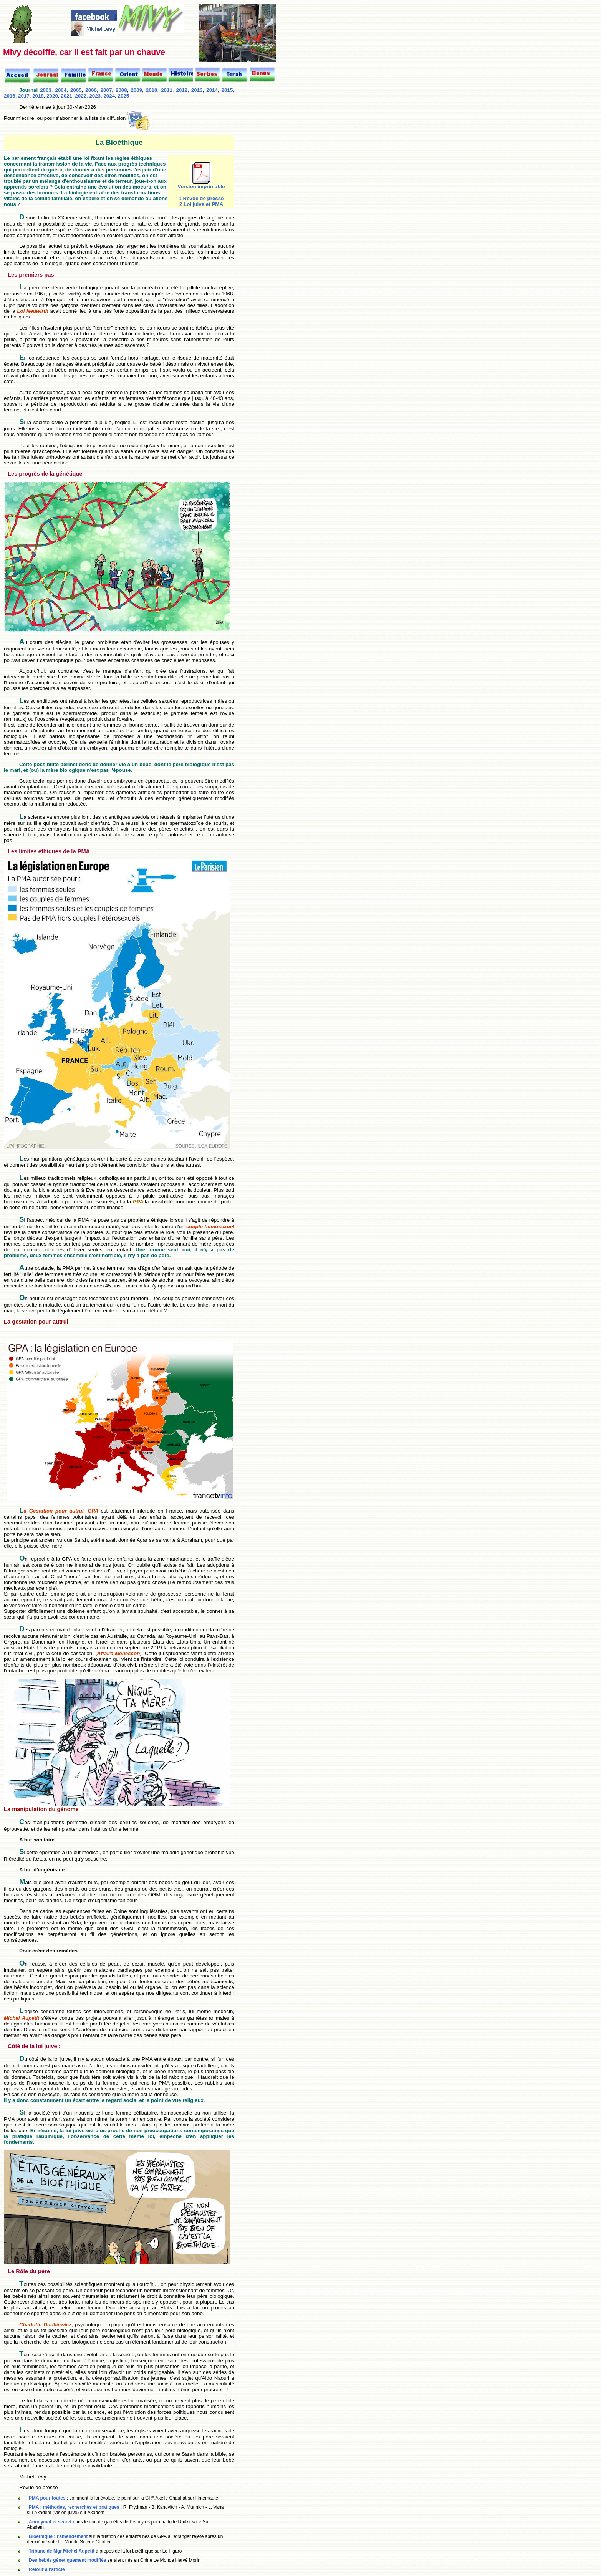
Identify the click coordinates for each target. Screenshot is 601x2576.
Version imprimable (201, 184)
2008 (121, 90)
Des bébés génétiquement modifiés (67, 2560)
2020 (52, 96)
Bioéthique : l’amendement (59, 2536)
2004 (61, 90)
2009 (136, 90)
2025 (123, 96)
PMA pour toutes (48, 2498)
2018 (38, 96)
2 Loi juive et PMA (201, 204)
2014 (212, 90)
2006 (91, 90)
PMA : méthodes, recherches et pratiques (74, 2507)
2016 (9, 96)
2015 (227, 90)
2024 (109, 96)
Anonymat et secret (51, 2522)
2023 (95, 96)
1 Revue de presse (201, 198)
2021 (66, 96)
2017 (24, 96)
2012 (182, 90)
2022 (80, 96)
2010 (151, 90)
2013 (197, 90)
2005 (76, 90)
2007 (106, 90)
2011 (166, 90)
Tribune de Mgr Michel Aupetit (61, 2551)
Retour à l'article (47, 2569)
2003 (45, 90)
